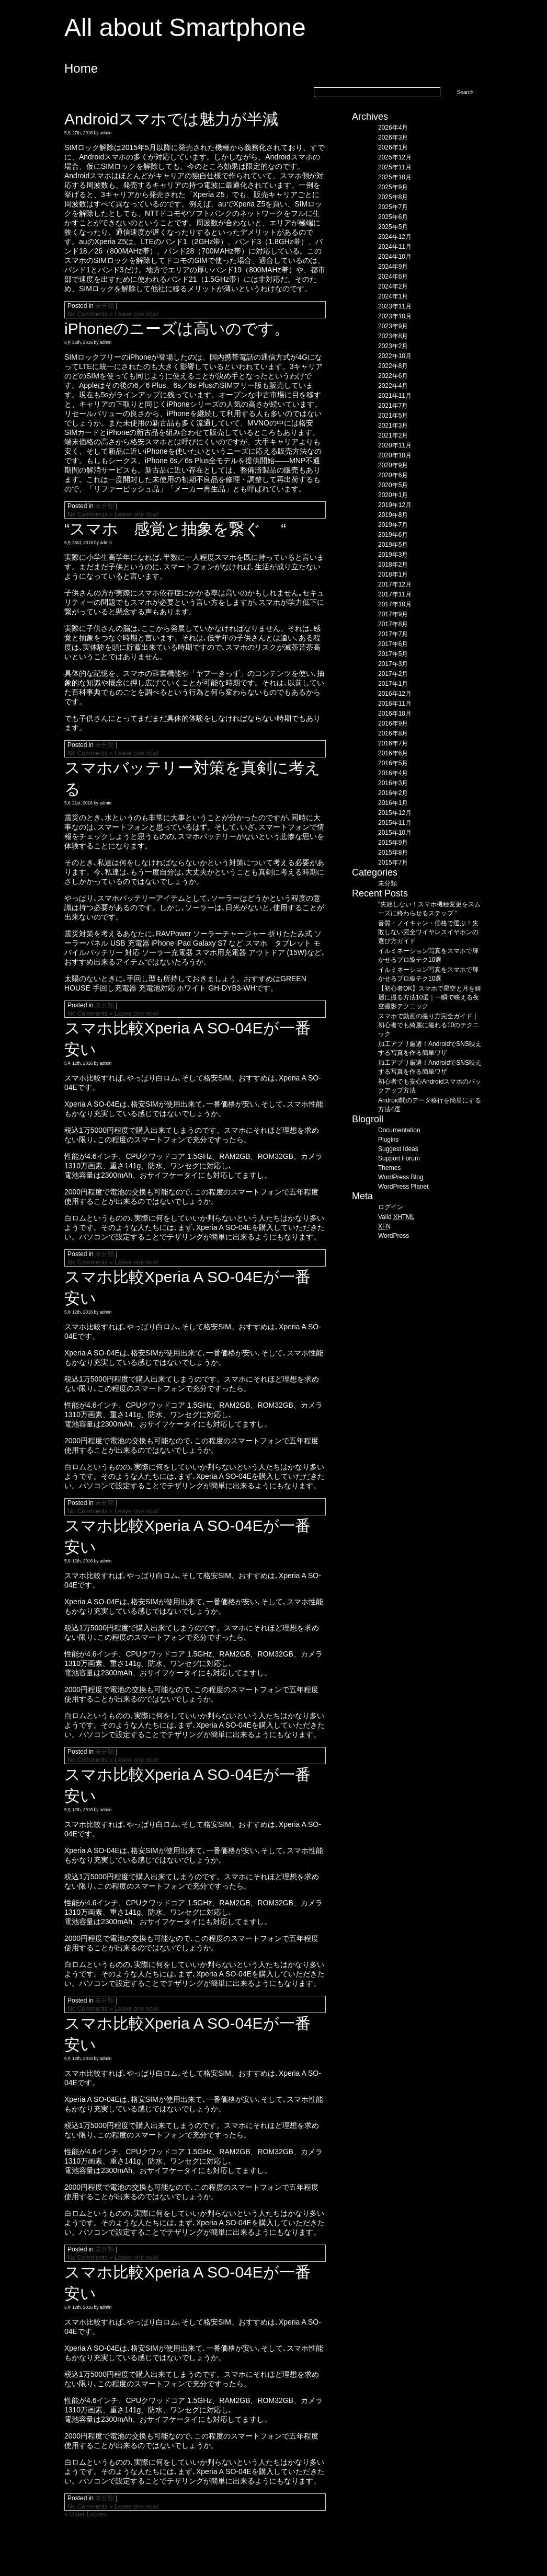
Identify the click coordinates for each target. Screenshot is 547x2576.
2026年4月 (393, 127)
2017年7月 (393, 634)
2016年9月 (393, 723)
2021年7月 (393, 405)
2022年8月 (393, 366)
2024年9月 (393, 266)
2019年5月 (393, 544)
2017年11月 (395, 594)
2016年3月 (393, 783)
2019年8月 (393, 515)
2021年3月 (393, 425)
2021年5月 (393, 415)
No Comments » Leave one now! (113, 314)
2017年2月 (393, 673)
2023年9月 (393, 326)
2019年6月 (393, 534)
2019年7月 (393, 524)
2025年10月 (395, 177)
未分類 (104, 305)
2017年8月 (393, 624)
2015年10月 (395, 832)
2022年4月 (393, 385)
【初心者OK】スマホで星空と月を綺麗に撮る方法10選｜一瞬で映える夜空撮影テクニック (429, 997)
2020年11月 (395, 445)
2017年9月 (393, 614)
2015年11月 (395, 822)
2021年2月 (393, 435)
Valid (396, 1217)
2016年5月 (393, 763)
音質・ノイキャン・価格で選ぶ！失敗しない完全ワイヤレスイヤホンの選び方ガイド (428, 932)
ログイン (390, 1207)
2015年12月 (395, 812)
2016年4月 (393, 773)
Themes (389, 1167)
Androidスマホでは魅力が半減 (171, 119)
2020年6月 (393, 475)
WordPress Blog (400, 1177)
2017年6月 (393, 644)
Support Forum (399, 1158)
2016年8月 (393, 733)
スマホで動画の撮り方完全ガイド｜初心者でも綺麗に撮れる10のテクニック (428, 1025)
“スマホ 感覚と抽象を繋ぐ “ (175, 528)
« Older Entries (85, 2514)
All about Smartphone (185, 27)
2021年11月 (395, 395)
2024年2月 (393, 286)
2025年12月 (395, 157)
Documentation (399, 1130)
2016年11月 (395, 703)
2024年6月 (393, 276)
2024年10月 (395, 256)
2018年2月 (393, 564)
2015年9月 (393, 842)
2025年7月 (393, 207)
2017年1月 (393, 683)
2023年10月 (395, 316)
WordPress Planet (403, 1186)
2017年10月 (395, 604)
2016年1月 (393, 803)
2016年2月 (393, 793)
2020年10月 (395, 455)
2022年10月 (395, 356)
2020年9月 (393, 465)
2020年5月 (393, 485)
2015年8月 (393, 852)
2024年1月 (393, 296)
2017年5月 (393, 654)
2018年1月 (393, 574)
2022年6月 (393, 376)
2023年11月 (395, 306)
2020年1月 (393, 495)
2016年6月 (393, 753)
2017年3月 (393, 664)
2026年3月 (393, 137)
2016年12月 (395, 693)
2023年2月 (393, 346)
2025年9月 (393, 187)
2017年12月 (395, 584)
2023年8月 (393, 336)
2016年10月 (395, 713)
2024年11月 (395, 246)
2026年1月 (393, 147)
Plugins (388, 1139)
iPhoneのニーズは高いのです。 (177, 328)
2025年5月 (393, 227)
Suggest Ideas (398, 1149)
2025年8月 (393, 197)
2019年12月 (395, 505)
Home (81, 68)
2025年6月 (393, 217)
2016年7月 (393, 743)
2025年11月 (395, 167)
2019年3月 (393, 554)
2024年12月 (395, 236)
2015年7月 (393, 862)
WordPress (393, 1235)
